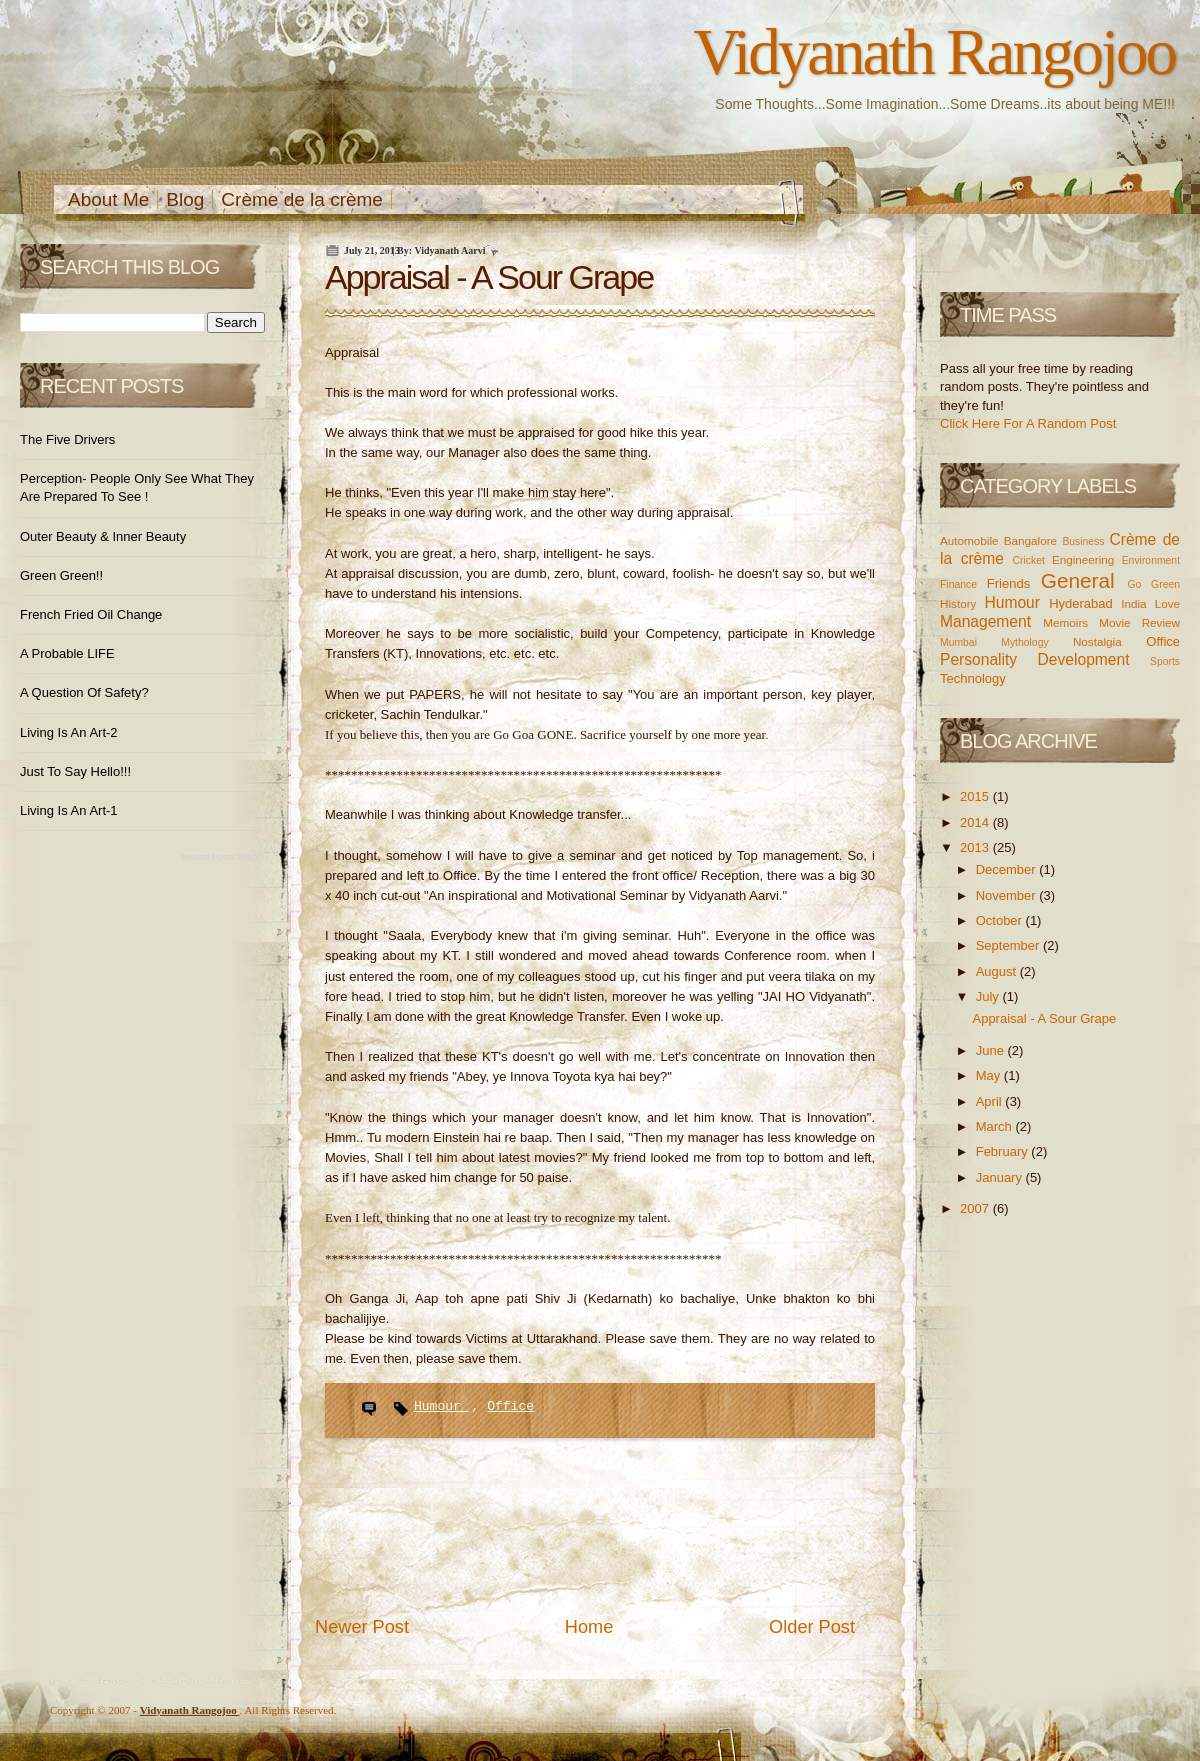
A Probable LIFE (67, 653)
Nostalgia (1097, 641)
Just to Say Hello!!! (75, 771)
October (1001, 920)
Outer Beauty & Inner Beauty (103, 536)
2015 (976, 796)
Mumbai (958, 642)
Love (1167, 603)
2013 (976, 847)
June (992, 1050)
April (991, 1101)
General (1078, 580)
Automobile (969, 540)
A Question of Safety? (84, 692)
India (1133, 603)
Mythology (1024, 642)
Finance (958, 584)
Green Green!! (61, 575)
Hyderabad (1081, 603)
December (1008, 869)
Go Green (1153, 584)
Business (1083, 541)
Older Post (812, 1627)
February (1004, 1151)
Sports (1165, 661)
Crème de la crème (302, 199)
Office (510, 1406)
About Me (108, 199)
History (958, 603)
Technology (973, 678)
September (1009, 945)
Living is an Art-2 (69, 732)
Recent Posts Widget (223, 857)
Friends (1008, 583)
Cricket (1028, 560)
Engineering (1083, 559)
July (989, 996)
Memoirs (1065, 622)
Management (985, 621)
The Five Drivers (67, 439)
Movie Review (1139, 622)
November (1008, 895)
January (1001, 1177)
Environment (1151, 560)
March (996, 1126)
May (990, 1075)
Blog (185, 199)
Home (589, 1627)
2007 (976, 1208)
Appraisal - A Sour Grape (489, 277)
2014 (976, 822)
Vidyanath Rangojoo (934, 52)
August (998, 971)
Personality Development (1034, 659)
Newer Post (362, 1627)
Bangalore (1030, 540)
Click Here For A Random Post (1028, 423)
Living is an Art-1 (69, 810)
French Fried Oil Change (91, 614)
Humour (441, 1406)
